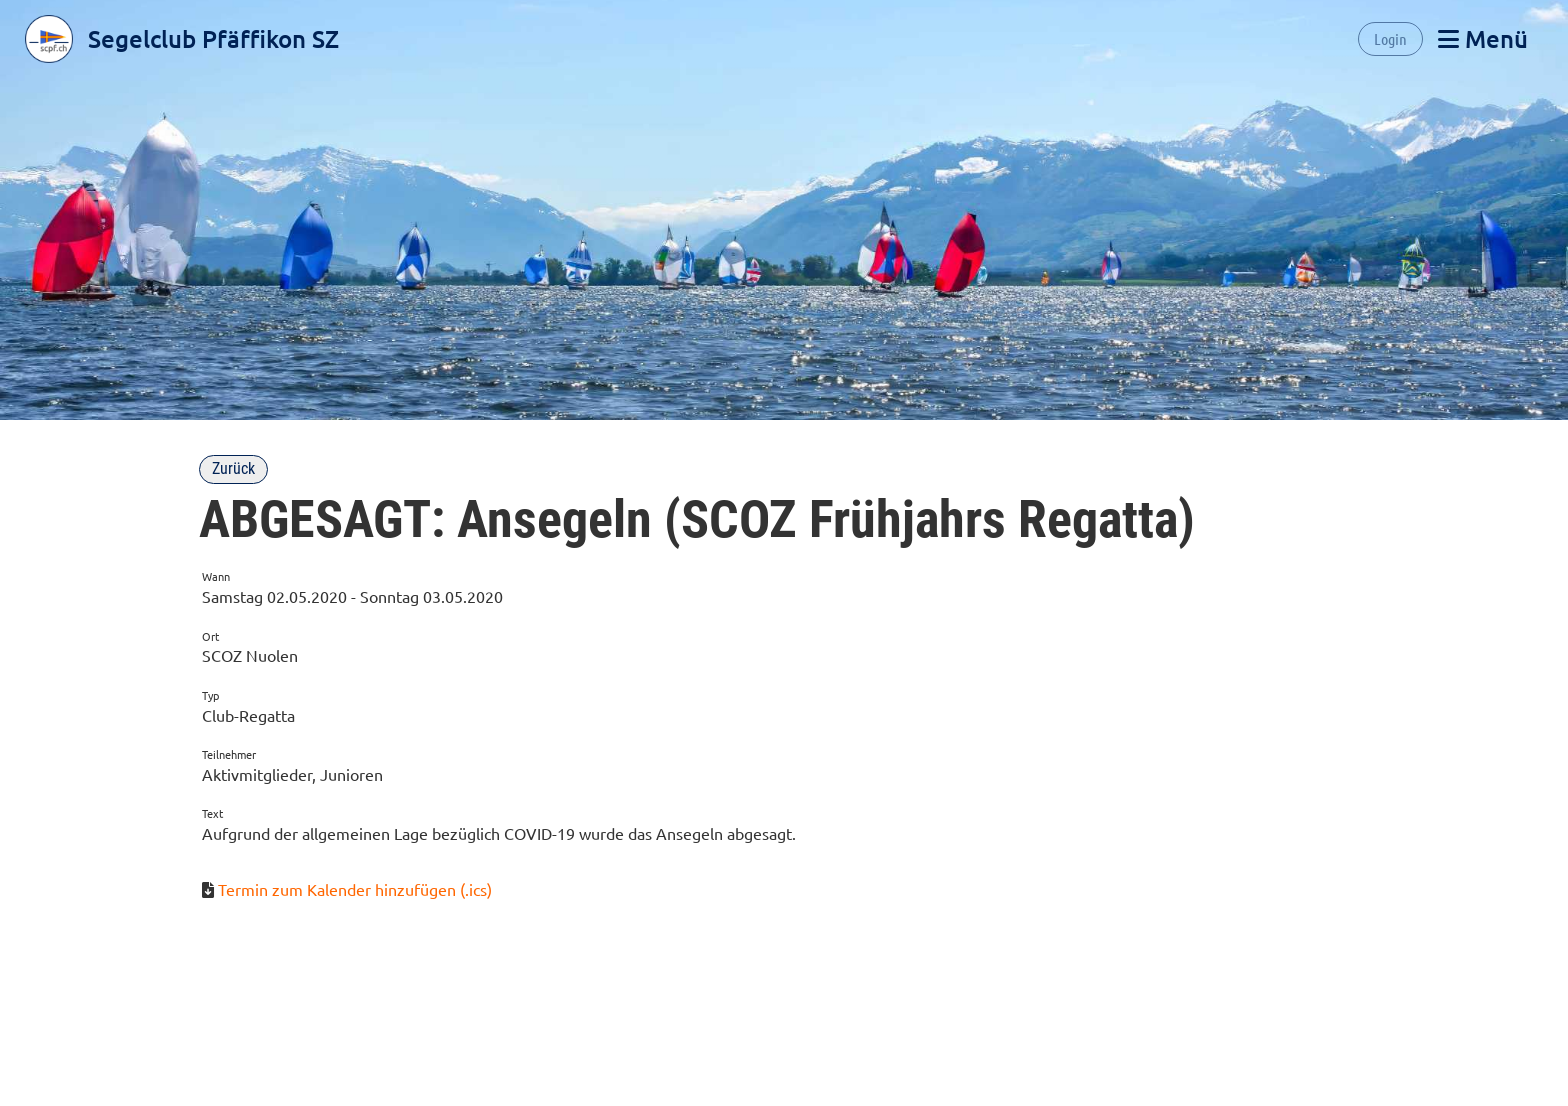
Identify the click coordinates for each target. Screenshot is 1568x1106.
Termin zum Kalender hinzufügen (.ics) (355, 889)
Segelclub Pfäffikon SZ (213, 38)
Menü (1483, 38)
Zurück (233, 468)
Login (1390, 38)
